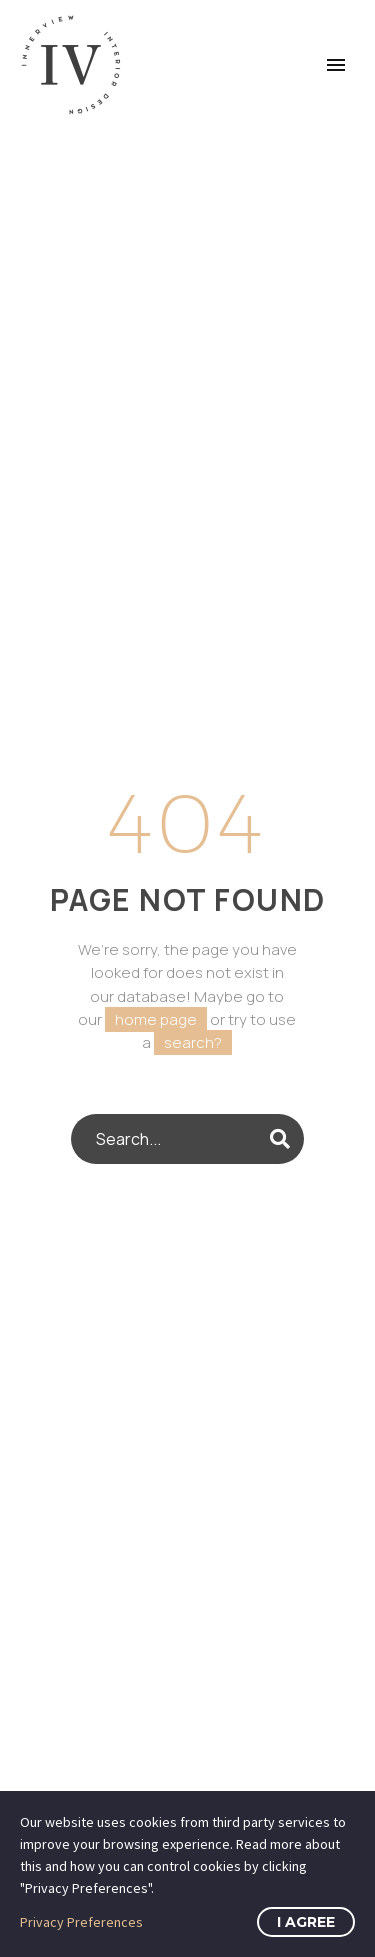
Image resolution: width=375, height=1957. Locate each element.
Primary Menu (336, 65)
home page (156, 1019)
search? (193, 1042)
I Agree (306, 1922)
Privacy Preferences (81, 1922)
